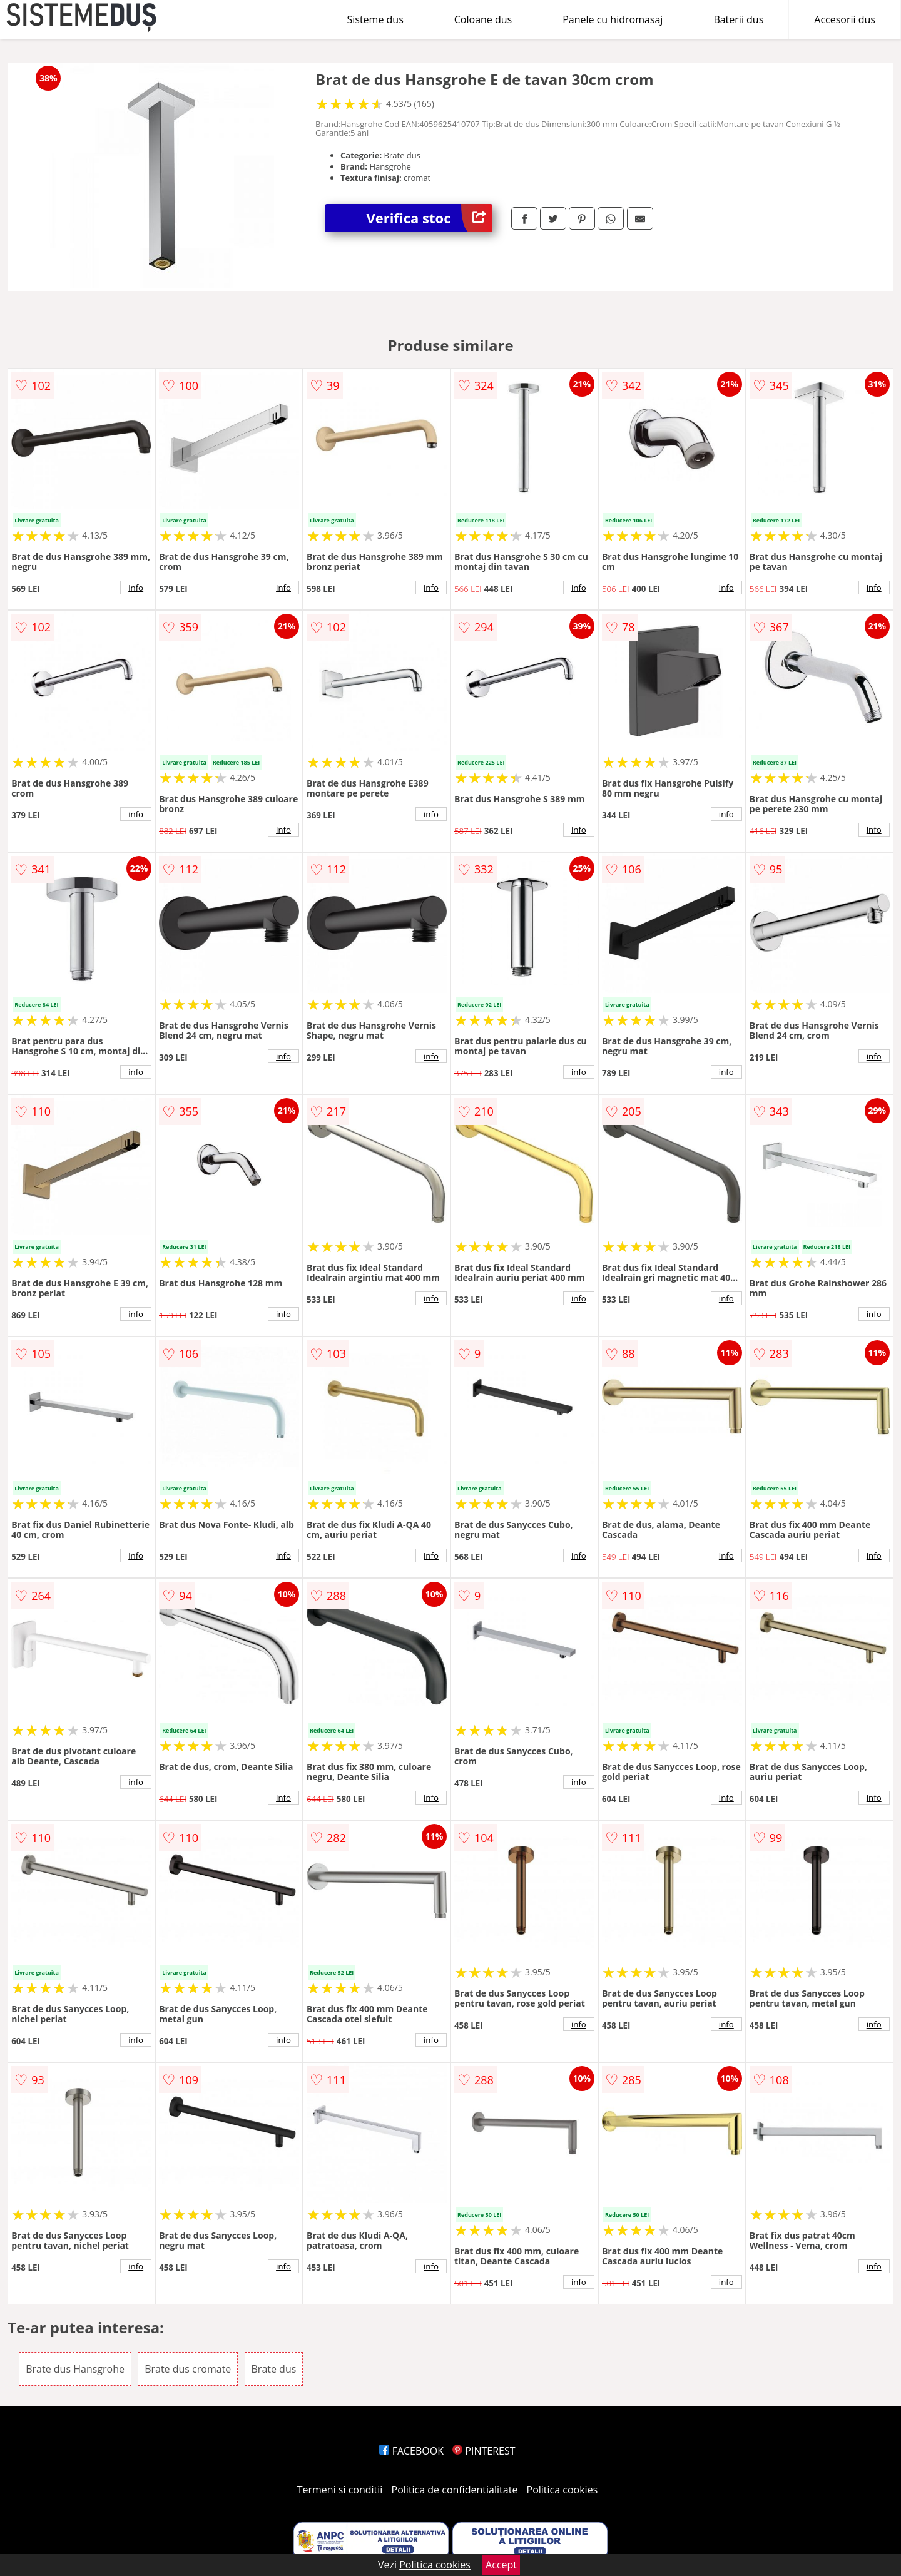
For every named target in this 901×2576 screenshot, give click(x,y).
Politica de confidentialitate (455, 2490)
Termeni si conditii (340, 2490)
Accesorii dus (844, 19)
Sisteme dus (375, 19)
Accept (501, 2565)
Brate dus (274, 2369)
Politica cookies (562, 2490)
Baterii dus (738, 19)
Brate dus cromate (188, 2369)
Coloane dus (483, 19)
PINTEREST (483, 2451)
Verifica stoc (429, 218)
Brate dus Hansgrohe (75, 2369)
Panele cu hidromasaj (612, 19)
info (135, 587)
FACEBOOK (411, 2451)
